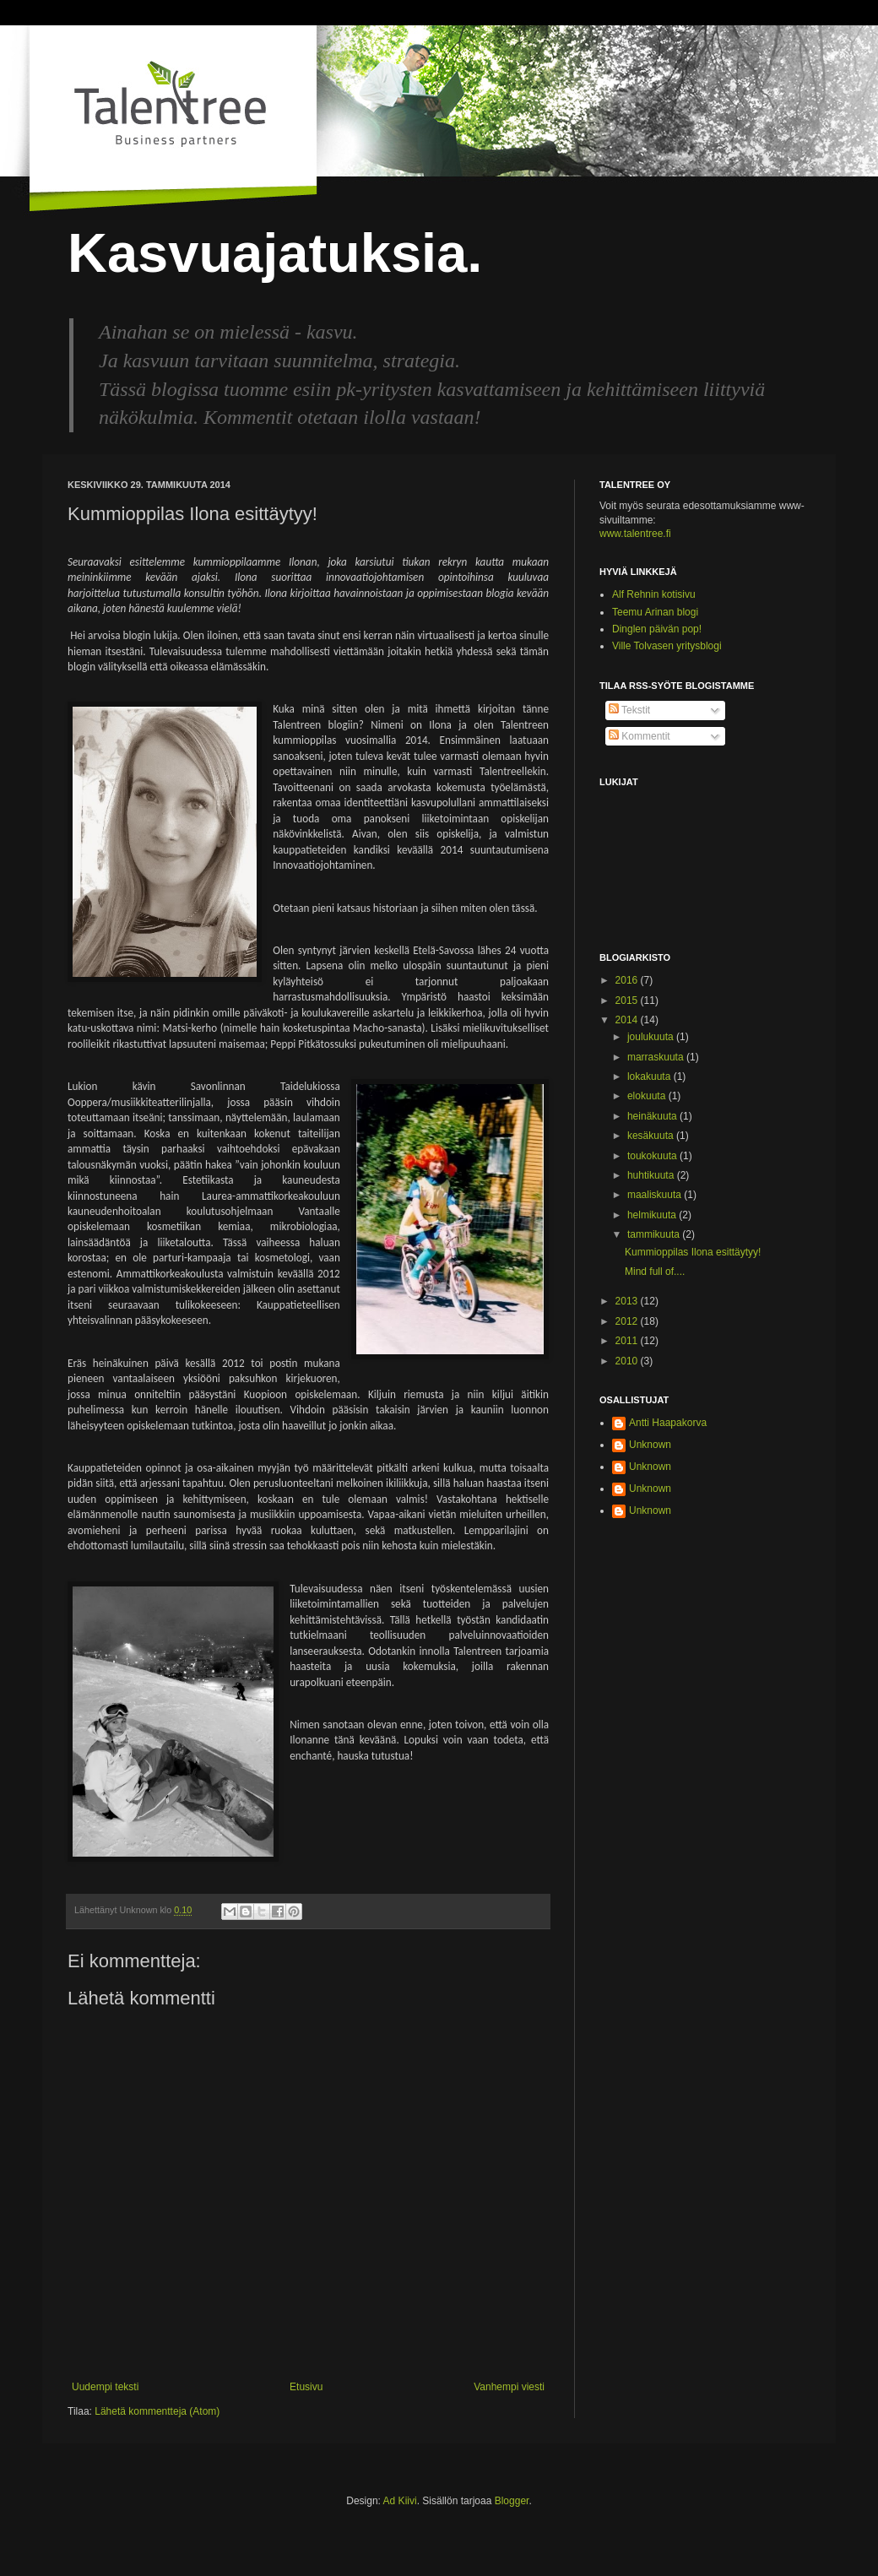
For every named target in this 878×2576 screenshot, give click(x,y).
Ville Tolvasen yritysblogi (667, 646)
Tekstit (629, 710)
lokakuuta (650, 1076)
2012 (628, 1321)
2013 (628, 1301)
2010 (628, 1361)
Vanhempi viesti (509, 2387)
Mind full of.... (655, 1271)
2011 (628, 1341)
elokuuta (648, 1096)
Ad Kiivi (400, 2501)
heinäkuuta (653, 1116)
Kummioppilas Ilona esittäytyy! (693, 1252)
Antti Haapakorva (668, 1423)
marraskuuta (656, 1057)
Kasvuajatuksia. (275, 253)
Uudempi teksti (105, 2387)
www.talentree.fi (635, 534)
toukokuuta (653, 1156)
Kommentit (639, 736)
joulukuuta (651, 1037)
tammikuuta (654, 1234)
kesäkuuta (651, 1136)
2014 (628, 1020)
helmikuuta (653, 1215)
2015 (628, 1000)
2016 (628, 980)
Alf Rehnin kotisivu (654, 594)
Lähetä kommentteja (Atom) (157, 2411)
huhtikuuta (652, 1175)
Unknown (650, 1445)
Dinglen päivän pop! (657, 629)
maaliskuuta (655, 1195)
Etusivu (306, 2387)
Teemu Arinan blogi (655, 612)
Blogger (512, 2501)
